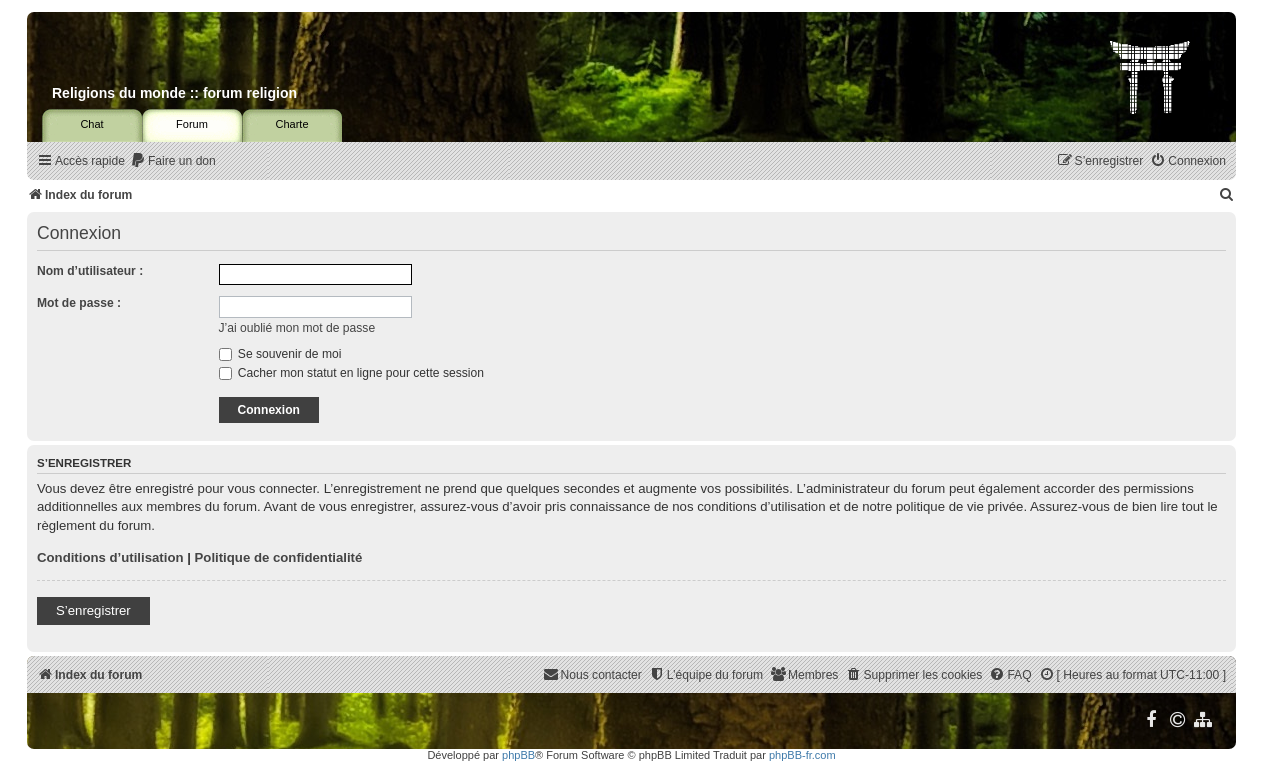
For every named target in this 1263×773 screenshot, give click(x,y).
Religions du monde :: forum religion (174, 93)
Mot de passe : (79, 303)
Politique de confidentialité (279, 557)
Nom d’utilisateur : (90, 271)
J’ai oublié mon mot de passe (297, 328)
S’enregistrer (93, 610)
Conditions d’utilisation (110, 557)
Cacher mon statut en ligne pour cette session (351, 373)
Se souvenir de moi (280, 354)
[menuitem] (173, 161)
